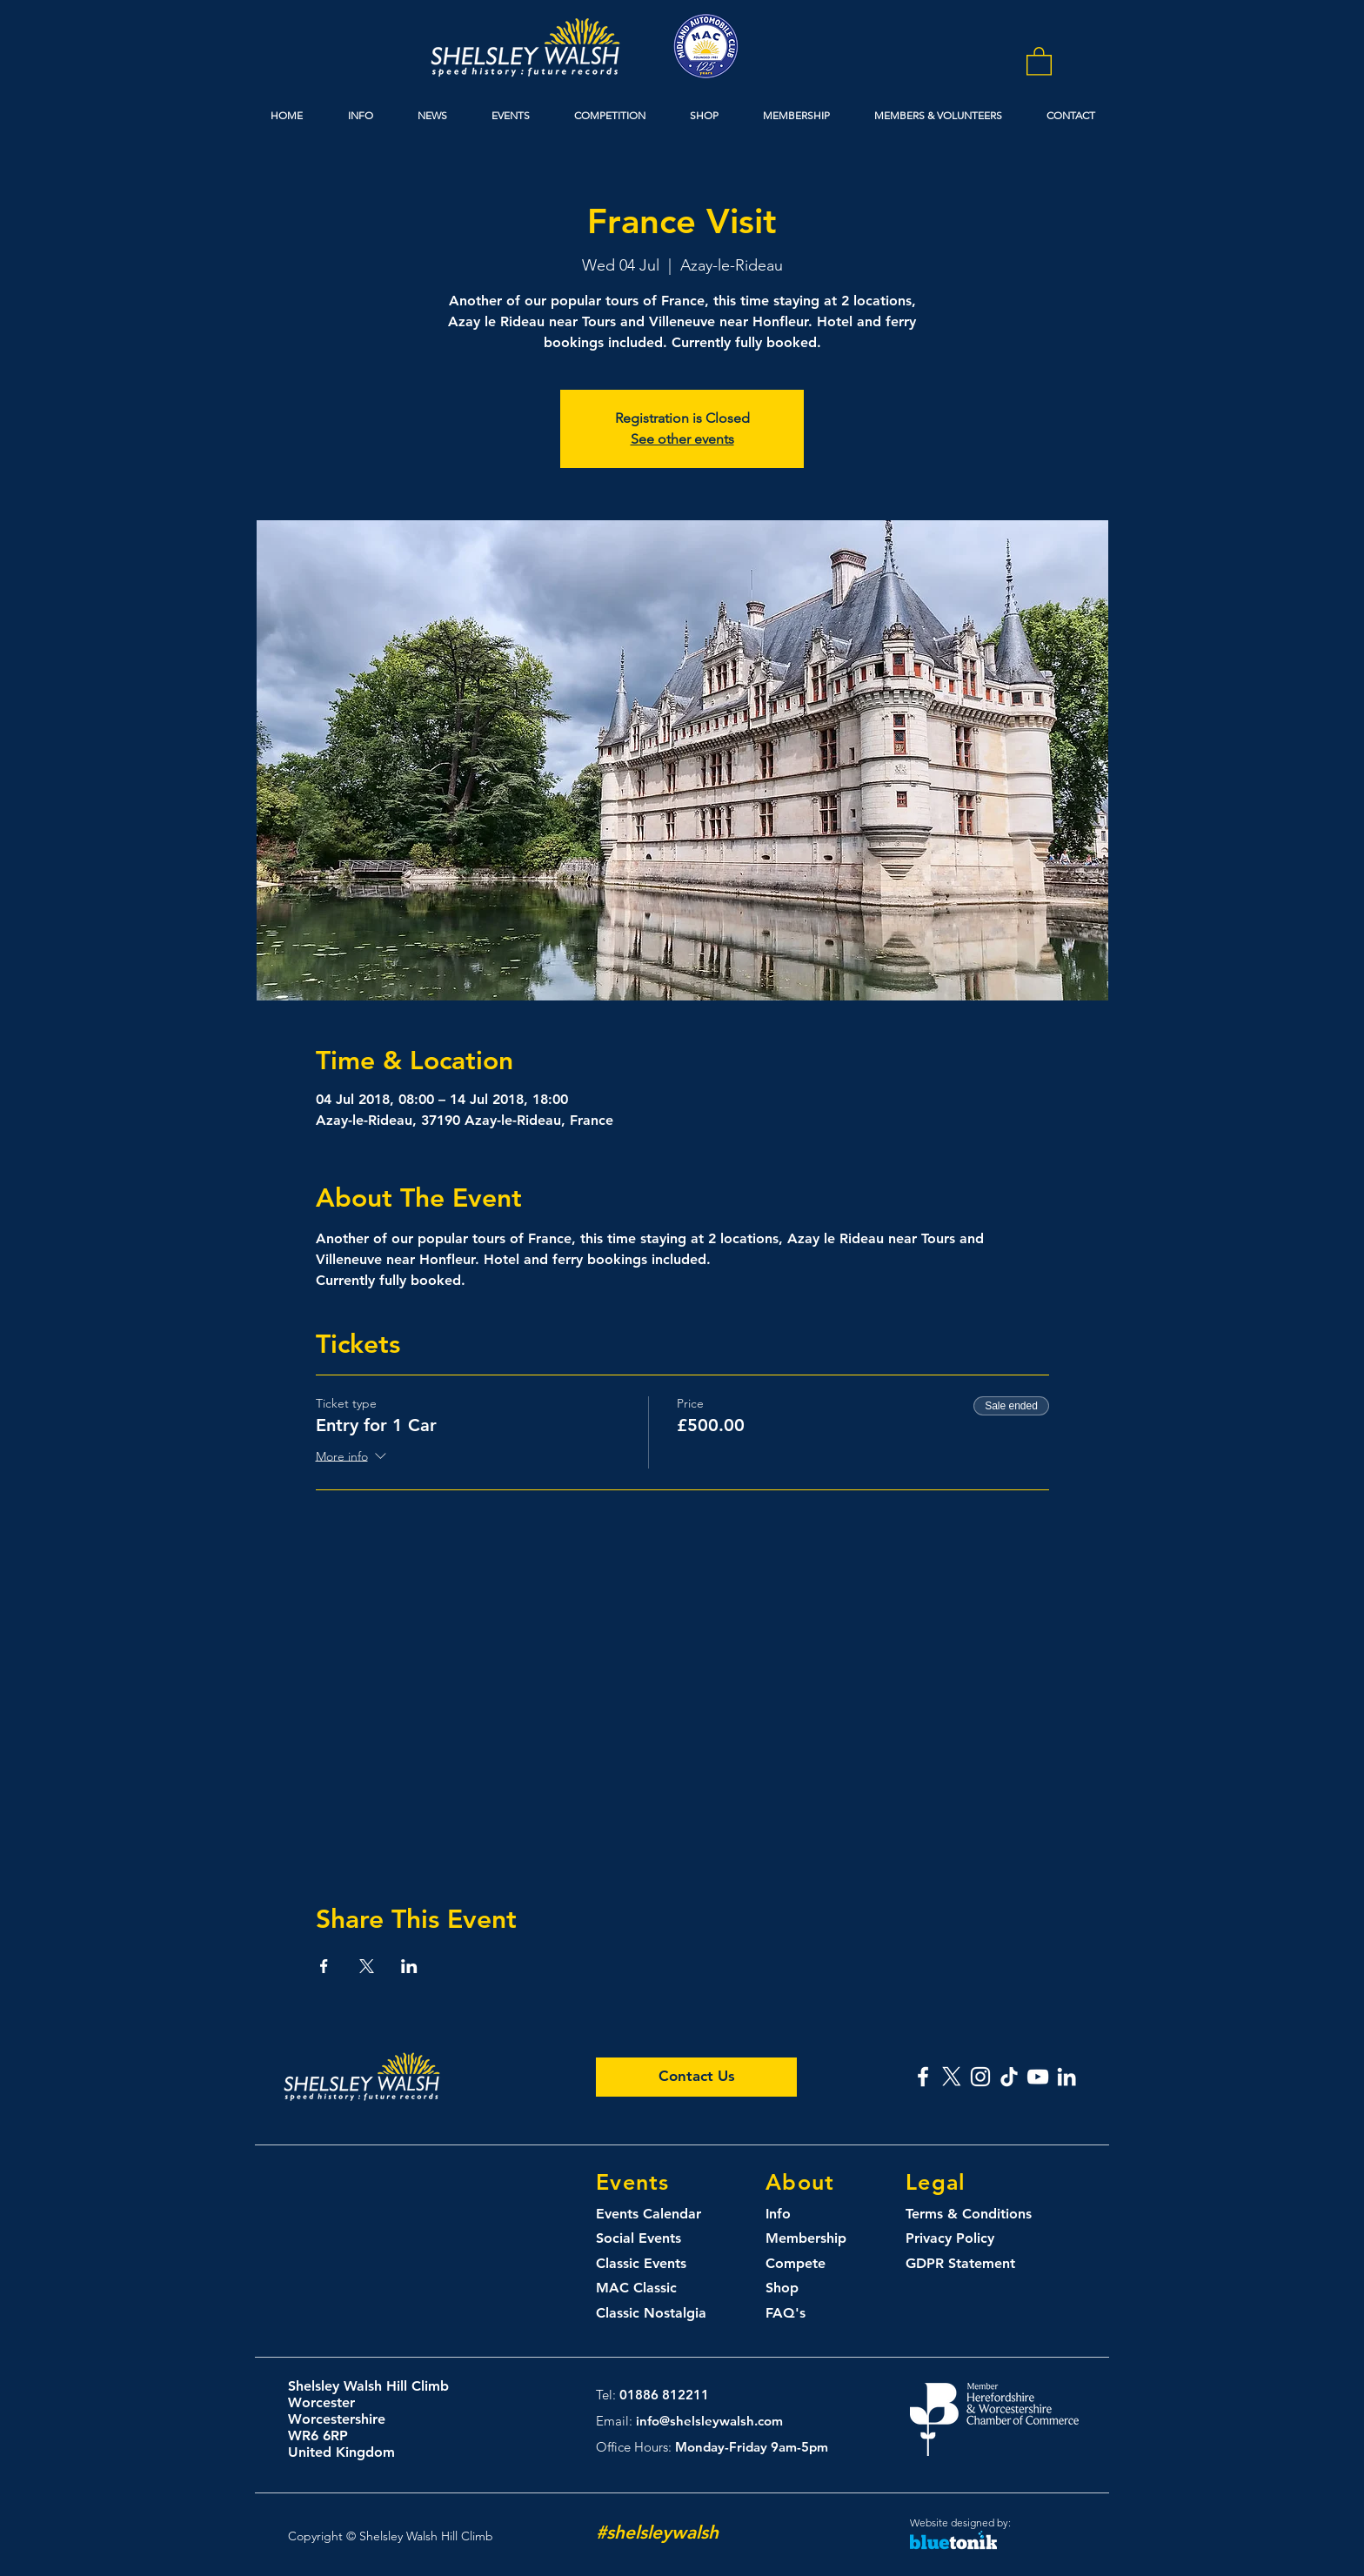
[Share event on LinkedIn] (409, 1966)
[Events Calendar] (657, 2215)
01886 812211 (664, 2394)
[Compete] (827, 2264)
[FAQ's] (799, 2314)
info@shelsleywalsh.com (709, 2420)
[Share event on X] (366, 1966)
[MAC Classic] (657, 2288)
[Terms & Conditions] (983, 2215)
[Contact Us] (696, 2077)
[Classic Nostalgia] (657, 2314)
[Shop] (799, 2288)
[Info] (796, 2215)
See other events (682, 439)
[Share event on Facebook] (324, 1966)
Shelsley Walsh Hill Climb (368, 2386)
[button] (1039, 60)
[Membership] (827, 2239)
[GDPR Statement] (967, 2264)
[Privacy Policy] (962, 2239)
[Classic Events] (657, 2264)
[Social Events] (657, 2239)
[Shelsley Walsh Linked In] (1066, 2077)
